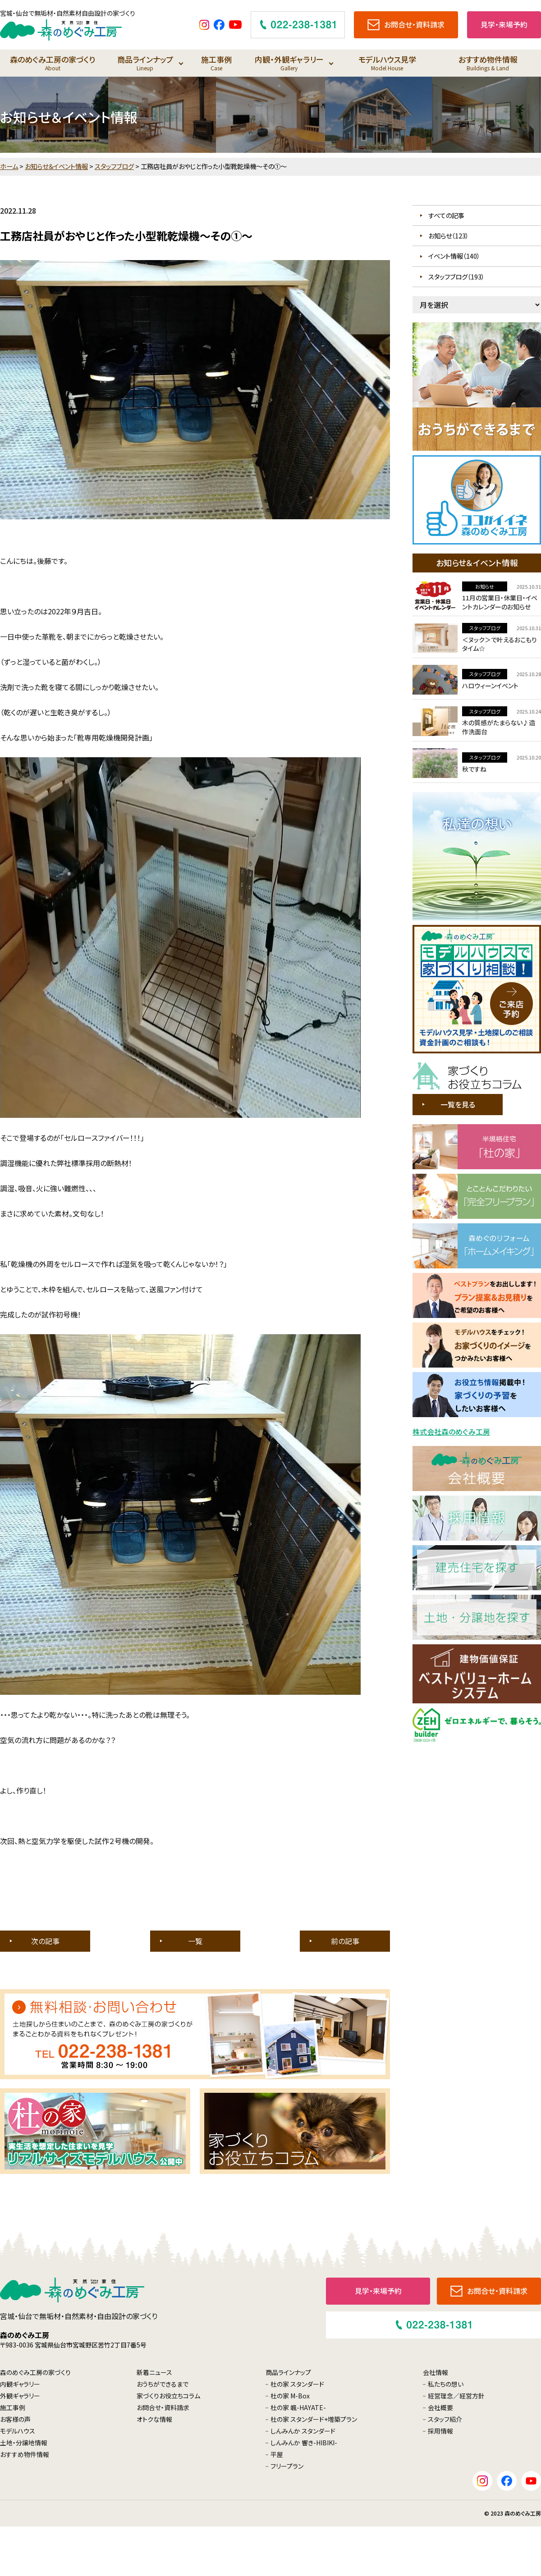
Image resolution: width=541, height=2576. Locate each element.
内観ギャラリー (20, 2383)
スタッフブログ (114, 166)
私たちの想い (445, 2383)
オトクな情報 (154, 2419)
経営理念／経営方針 (456, 2395)
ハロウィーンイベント (490, 685)
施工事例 (216, 63)
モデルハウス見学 (387, 63)
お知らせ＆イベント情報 (56, 166)
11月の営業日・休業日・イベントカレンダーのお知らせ (499, 602)
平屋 (276, 2454)
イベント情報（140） (454, 256)
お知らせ (484, 586)
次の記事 (45, 1940)
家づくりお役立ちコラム (168, 2395)
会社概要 (440, 2407)
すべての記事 (446, 215)
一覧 (195, 1940)
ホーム (9, 166)
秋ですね (474, 768)
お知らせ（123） (448, 235)
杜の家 (297, 2383)
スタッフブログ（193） (456, 276)
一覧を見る (457, 1104)
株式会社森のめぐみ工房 (451, 1431)
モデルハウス (17, 2430)
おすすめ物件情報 (488, 63)
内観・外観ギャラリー (289, 63)
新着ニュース (154, 2372)
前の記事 (345, 1940)
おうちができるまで (162, 2383)
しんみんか (302, 2430)
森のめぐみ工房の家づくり (52, 63)
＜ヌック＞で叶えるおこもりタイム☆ (499, 644)
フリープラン (286, 2466)
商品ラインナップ (145, 63)
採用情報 (440, 2430)
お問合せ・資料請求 (163, 2407)
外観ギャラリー (20, 2395)
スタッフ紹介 (445, 2419)
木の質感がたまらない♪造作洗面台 (498, 727)
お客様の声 (15, 2419)
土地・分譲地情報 (23, 2442)
